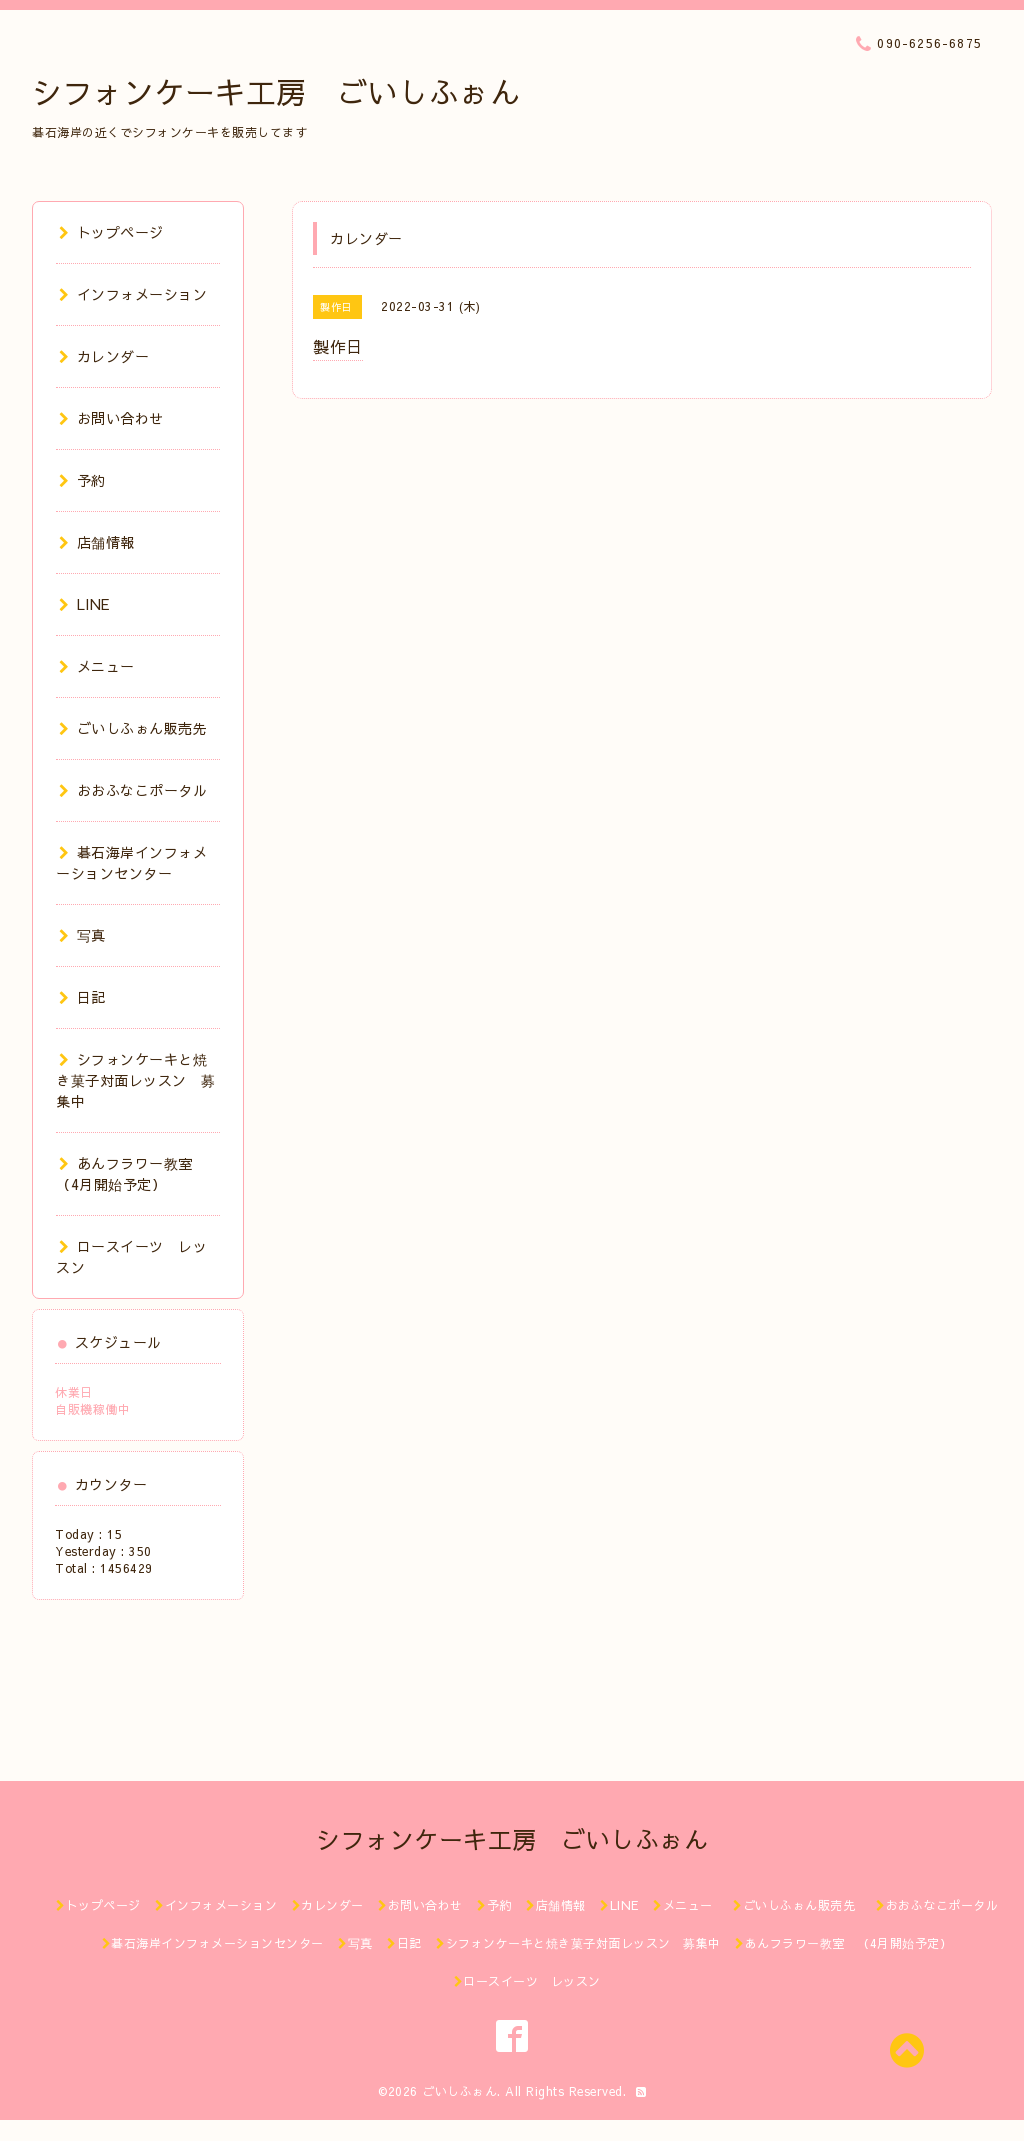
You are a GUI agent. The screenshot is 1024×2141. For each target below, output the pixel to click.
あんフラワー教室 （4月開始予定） (131, 1173)
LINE (84, 604)
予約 (82, 480)
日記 (82, 997)
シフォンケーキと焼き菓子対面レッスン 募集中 (136, 1080)
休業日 (74, 1392)
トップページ (111, 232)
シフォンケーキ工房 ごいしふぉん (276, 91)
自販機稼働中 (92, 1409)
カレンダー (104, 356)
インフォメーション (133, 294)
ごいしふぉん (459, 2091)
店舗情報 (97, 542)
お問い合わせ (111, 418)
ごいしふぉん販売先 (140, 728)
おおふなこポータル (133, 790)
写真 (82, 935)
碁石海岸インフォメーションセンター (131, 862)
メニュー (97, 666)
